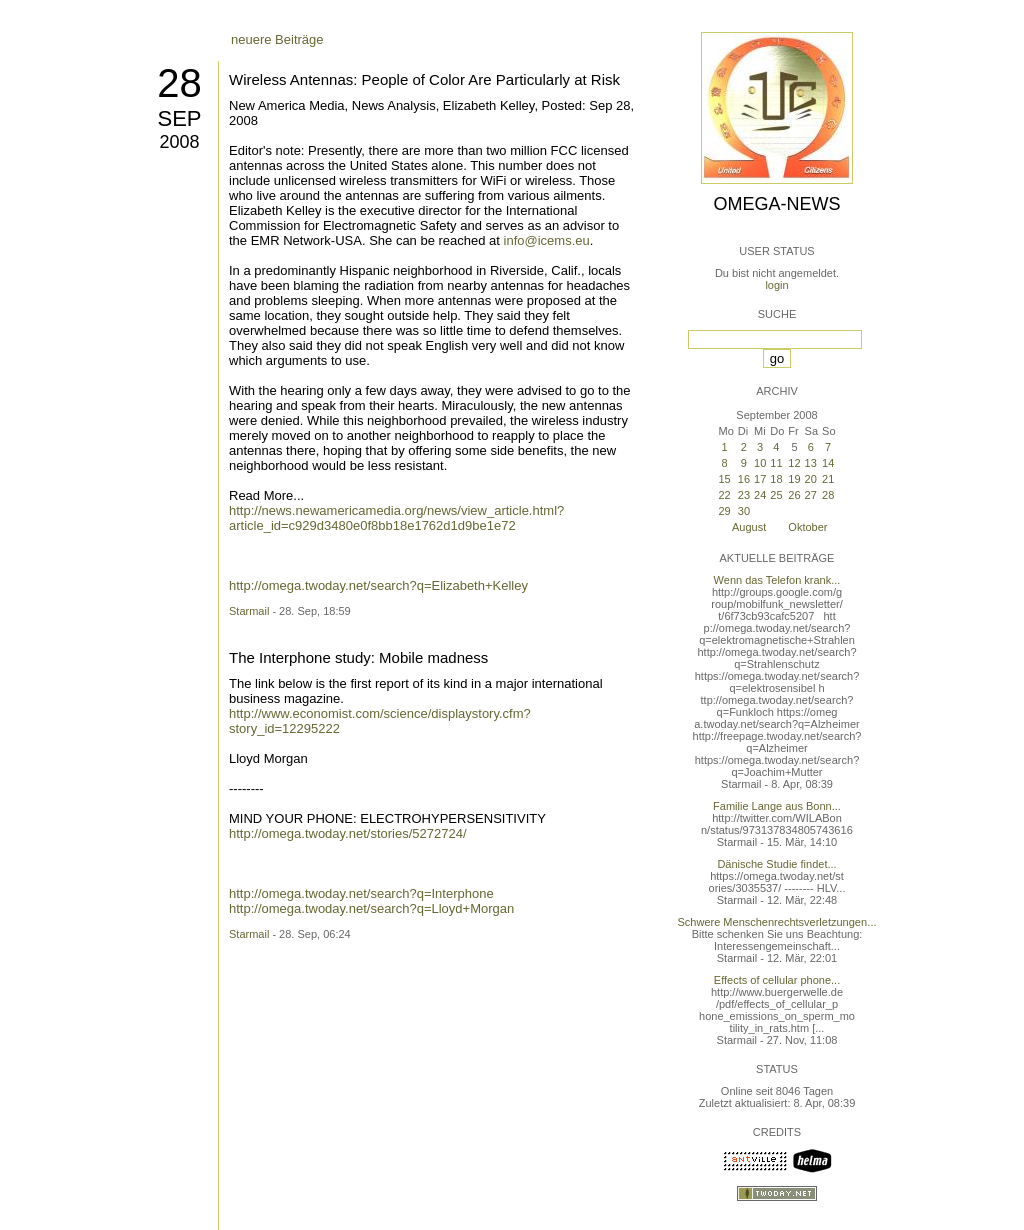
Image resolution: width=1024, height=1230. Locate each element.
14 (828, 463)
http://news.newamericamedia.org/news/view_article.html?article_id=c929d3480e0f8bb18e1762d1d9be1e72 (396, 518)
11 (776, 463)
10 (760, 463)
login (776, 285)
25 (776, 495)
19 (794, 479)
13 (811, 463)
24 (760, 495)
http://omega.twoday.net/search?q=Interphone (361, 893)
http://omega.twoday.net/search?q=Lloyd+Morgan (371, 908)
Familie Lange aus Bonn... (777, 806)
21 (828, 479)
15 (724, 479)
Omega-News (776, 204)
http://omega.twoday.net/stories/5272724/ (348, 833)
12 (794, 463)
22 (724, 495)
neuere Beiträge (277, 39)
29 (724, 511)
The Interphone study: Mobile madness (358, 657)
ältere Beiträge (273, 798)
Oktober (807, 527)
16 (744, 479)
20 (811, 479)
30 (744, 511)
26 (794, 495)
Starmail (249, 611)
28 (179, 83)
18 (776, 479)
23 (744, 495)
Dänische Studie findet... (776, 864)
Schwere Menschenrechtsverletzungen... (777, 922)
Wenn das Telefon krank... (777, 580)
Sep (179, 118)
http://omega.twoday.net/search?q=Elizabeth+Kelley (378, 585)
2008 (179, 142)
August (749, 527)
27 (811, 495)
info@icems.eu (547, 240)
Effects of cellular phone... (777, 980)
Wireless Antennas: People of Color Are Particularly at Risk (424, 79)
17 (760, 479)
